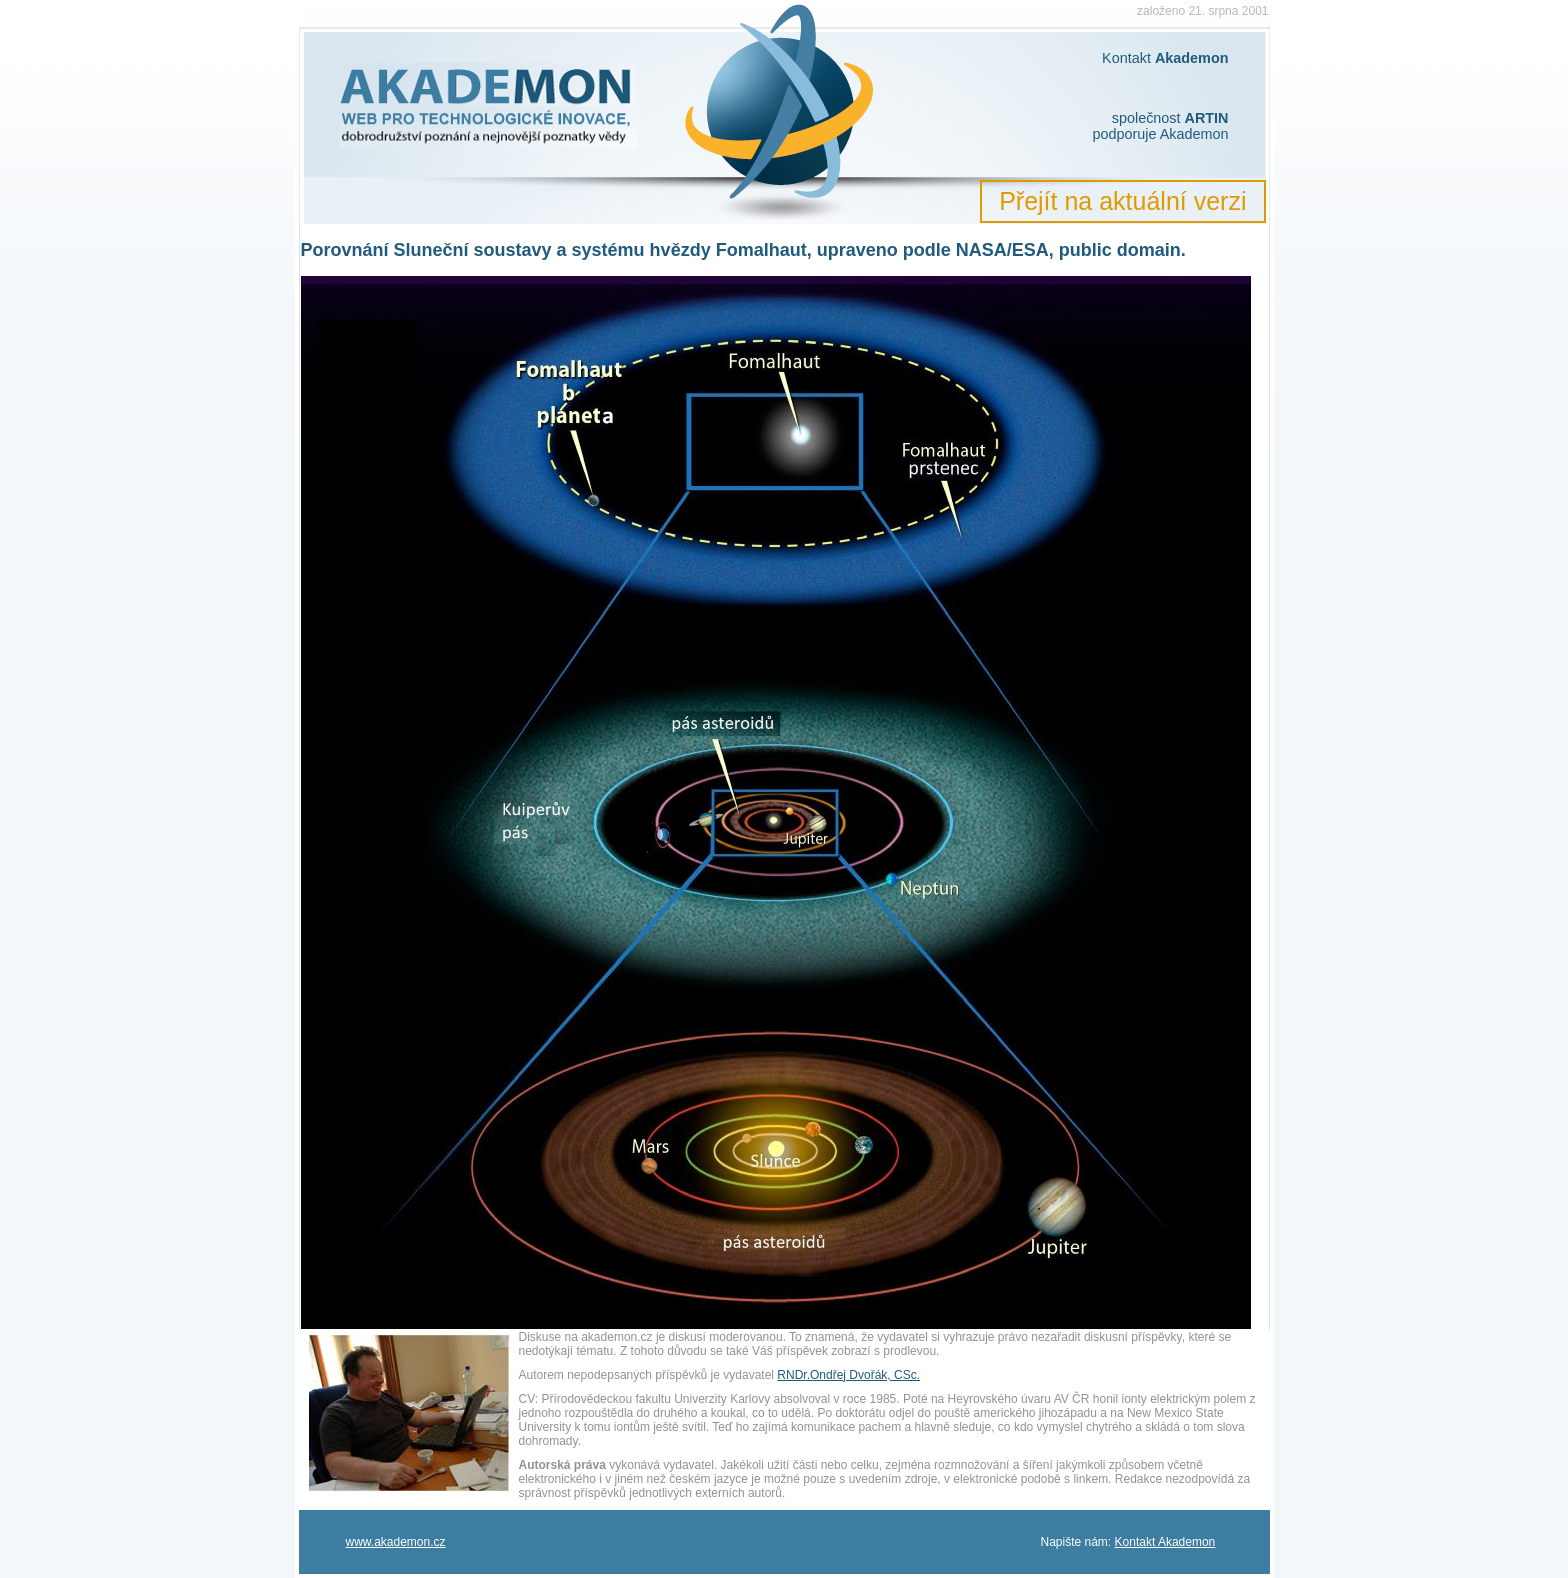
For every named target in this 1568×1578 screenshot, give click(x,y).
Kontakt (1165, 58)
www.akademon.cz (396, 1542)
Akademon (363, 17)
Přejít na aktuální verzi (1122, 201)
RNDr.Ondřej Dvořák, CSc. (848, 1375)
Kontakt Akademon (1165, 1542)
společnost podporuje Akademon (1160, 126)
